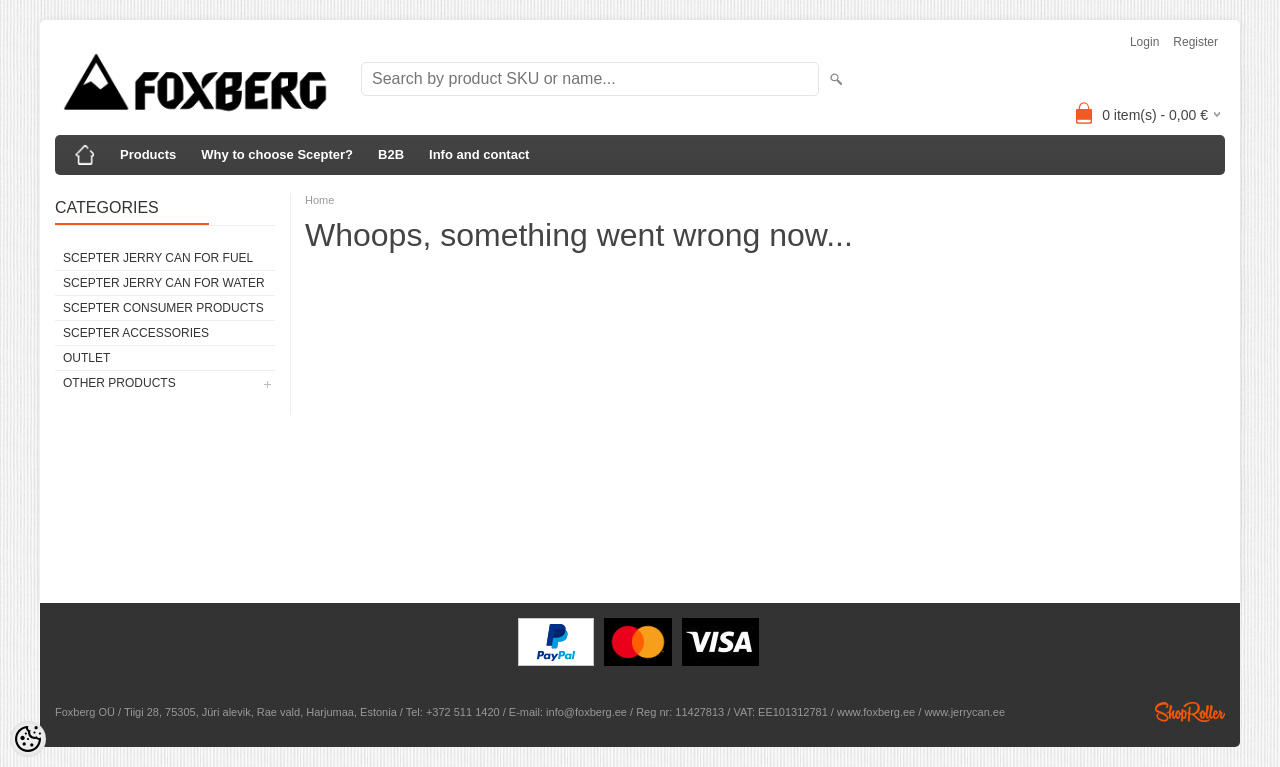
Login (1144, 42)
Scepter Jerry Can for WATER (164, 283)
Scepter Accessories (136, 333)
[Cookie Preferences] (28, 739)
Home (319, 200)
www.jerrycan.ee (964, 712)
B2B (391, 154)
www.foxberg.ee (876, 712)
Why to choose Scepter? (277, 154)
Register (1195, 42)
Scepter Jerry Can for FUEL (158, 258)
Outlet (86, 358)
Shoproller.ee (1190, 712)
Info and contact (479, 154)
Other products (119, 383)
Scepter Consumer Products (163, 308)
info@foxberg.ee (586, 712)
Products (148, 154)
